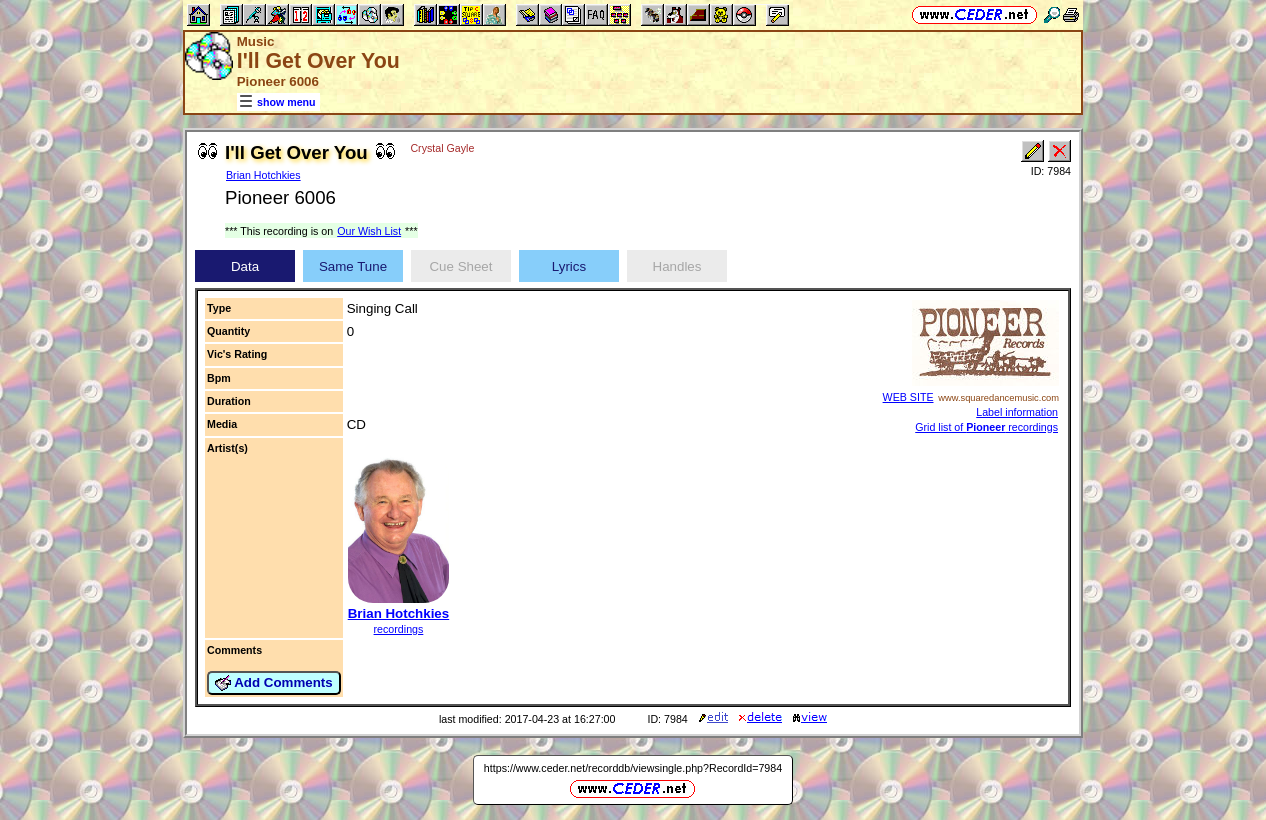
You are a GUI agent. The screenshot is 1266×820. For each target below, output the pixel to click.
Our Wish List (369, 231)
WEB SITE (908, 397)
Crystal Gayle (442, 148)
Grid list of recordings (986, 427)
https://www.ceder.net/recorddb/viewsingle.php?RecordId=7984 (633, 768)
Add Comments (274, 683)
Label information (1017, 412)
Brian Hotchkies (263, 175)
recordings (399, 629)
